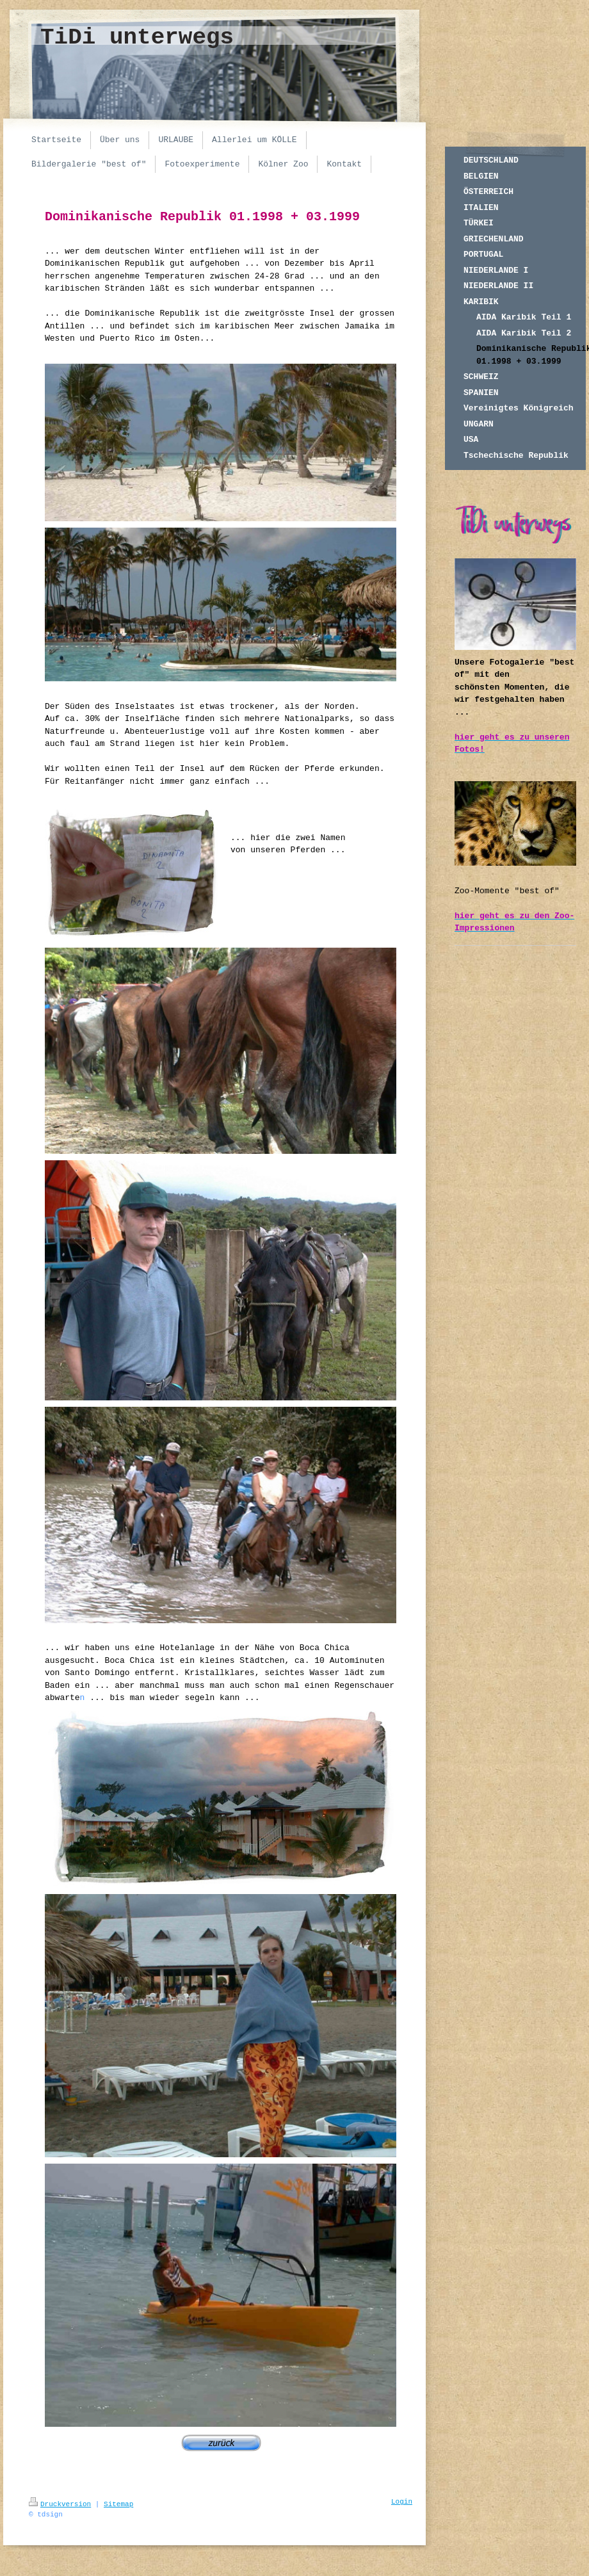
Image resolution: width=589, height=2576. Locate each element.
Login (401, 2502)
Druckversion (60, 2504)
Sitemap (118, 2504)
